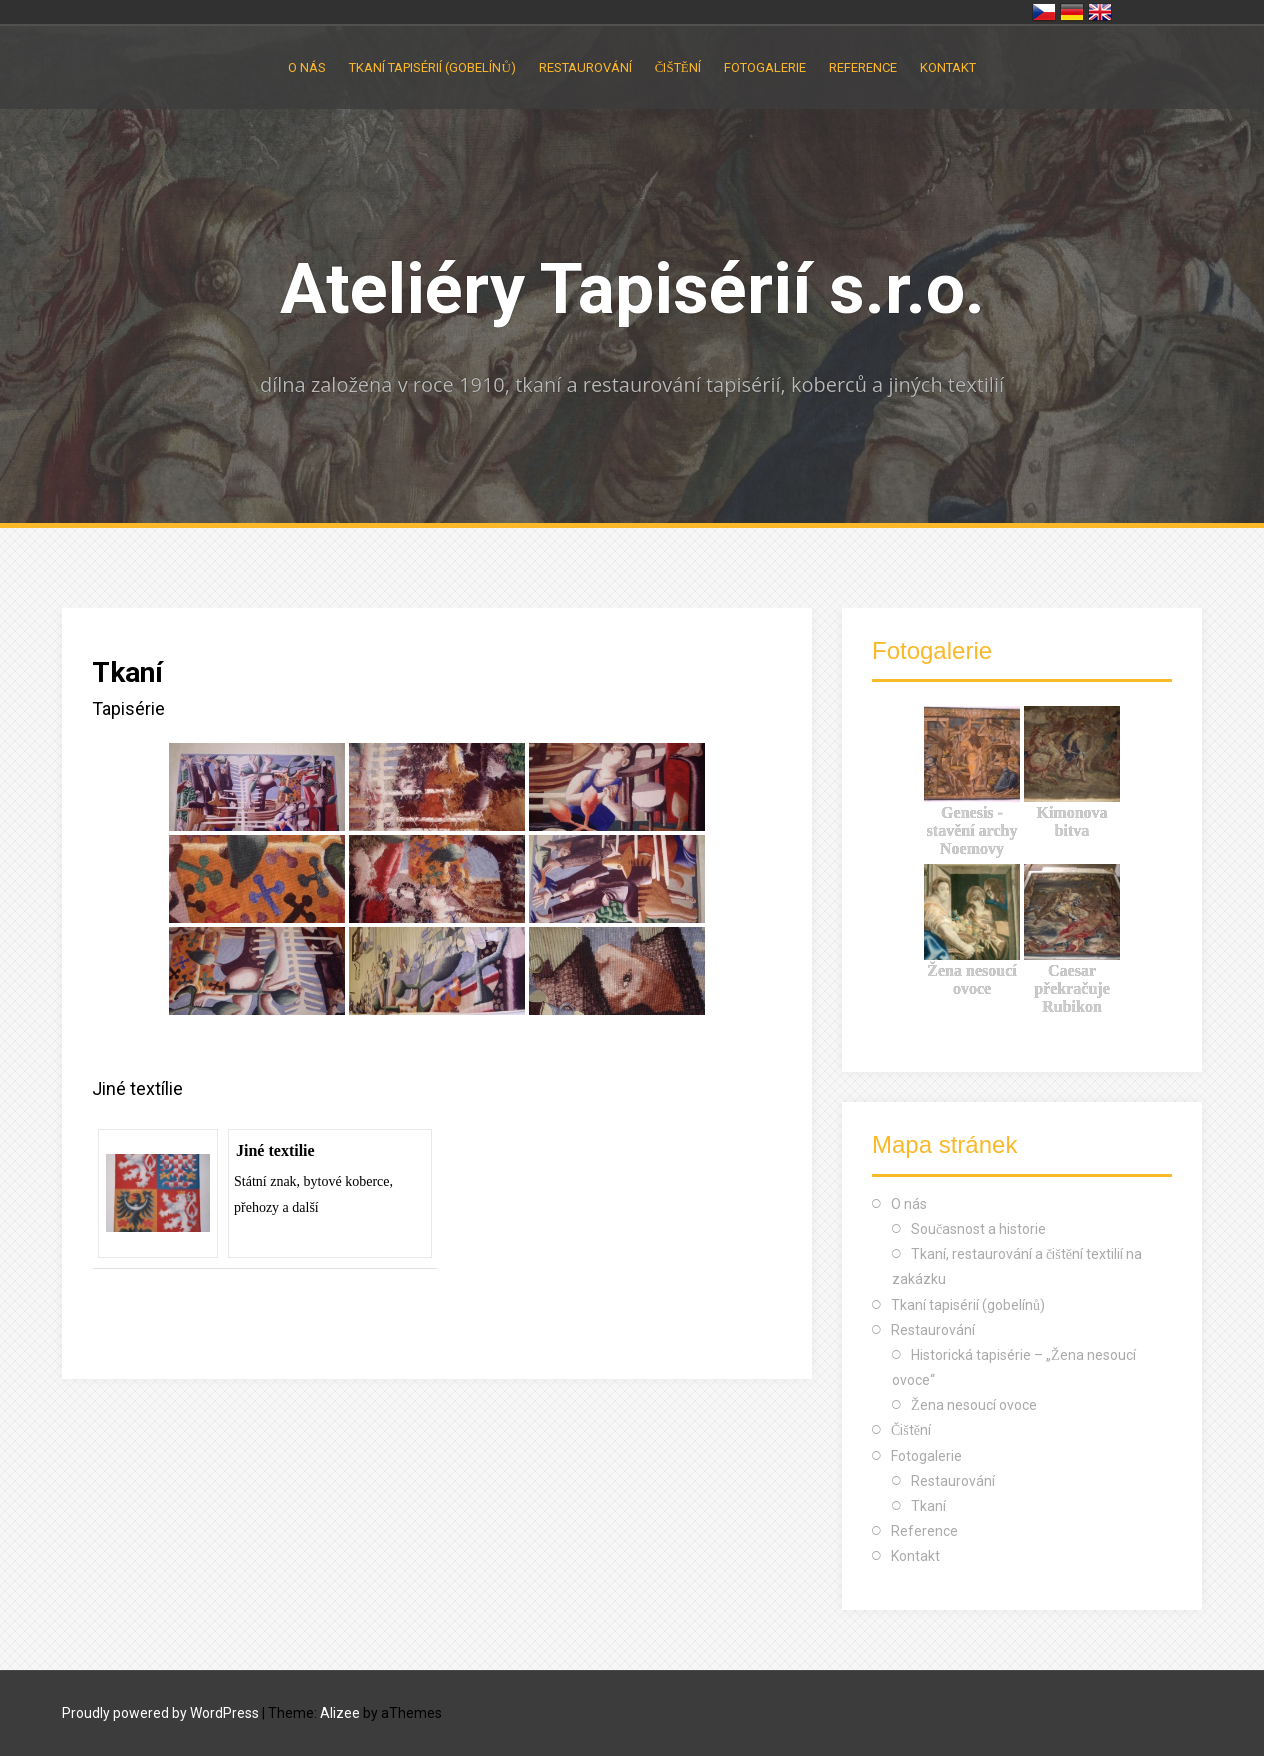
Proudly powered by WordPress (160, 1713)
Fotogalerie (765, 67)
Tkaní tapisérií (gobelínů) (432, 67)
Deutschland (1072, 12)
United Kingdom (1100, 12)
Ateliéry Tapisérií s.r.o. (632, 289)
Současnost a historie (978, 1229)
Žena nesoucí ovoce (974, 1405)
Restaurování (585, 67)
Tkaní (928, 1506)
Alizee (340, 1713)
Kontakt (948, 67)
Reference (863, 67)
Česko (1044, 12)
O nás (307, 67)
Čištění (678, 67)
